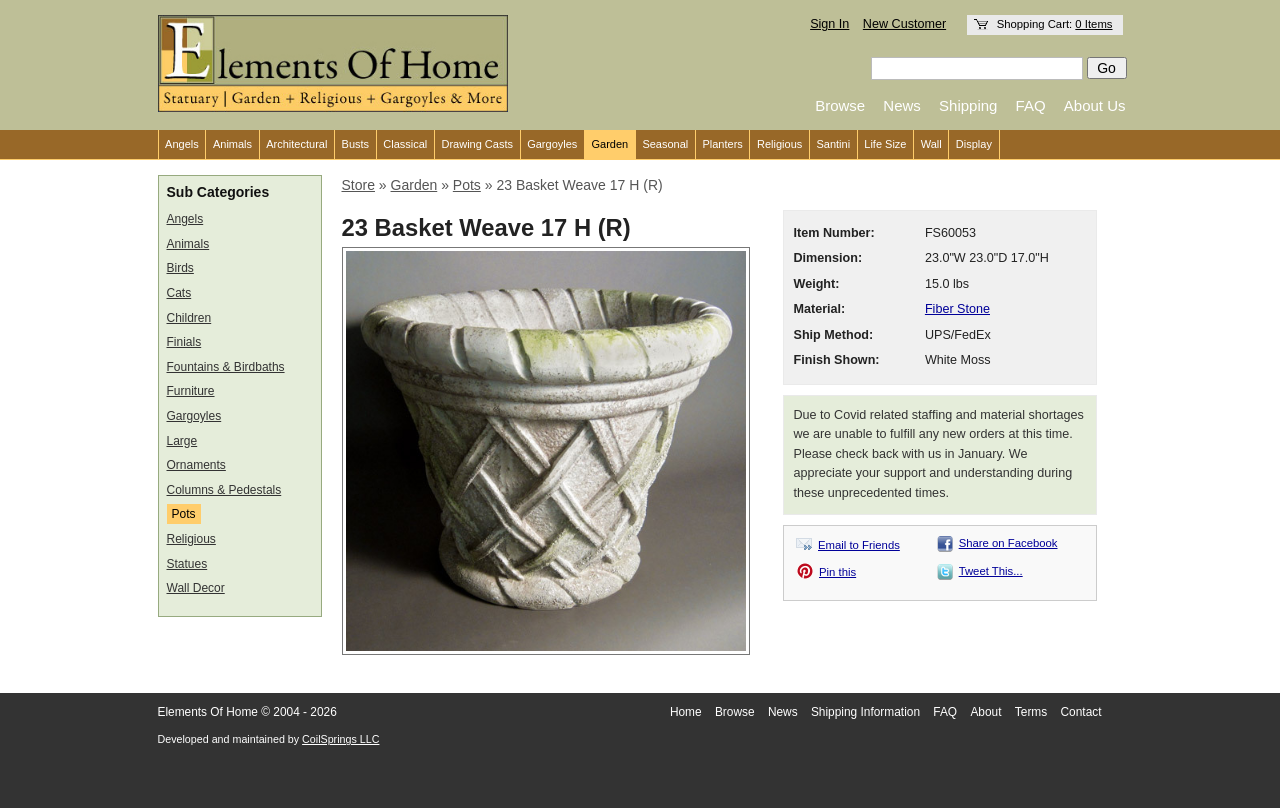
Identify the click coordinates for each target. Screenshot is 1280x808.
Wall (931, 144)
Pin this (837, 572)
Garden (610, 144)
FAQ (1031, 105)
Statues (187, 564)
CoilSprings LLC (340, 739)
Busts (356, 144)
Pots (184, 514)
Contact (1081, 712)
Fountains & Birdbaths (226, 367)
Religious (779, 144)
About (985, 712)
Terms (1031, 712)
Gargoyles (552, 144)
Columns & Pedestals (224, 490)
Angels (182, 144)
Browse (840, 105)
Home (686, 712)
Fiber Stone (957, 309)
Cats (179, 293)
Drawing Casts (477, 144)
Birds (180, 268)
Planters (722, 144)
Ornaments (196, 465)
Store (358, 185)
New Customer (904, 24)
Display (974, 144)
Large (182, 441)
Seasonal (665, 144)
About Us (1095, 105)
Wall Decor (196, 588)
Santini (833, 144)
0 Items (1093, 24)
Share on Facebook (1008, 543)
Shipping (968, 105)
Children (189, 318)
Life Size (885, 144)
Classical (405, 144)
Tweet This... (991, 571)
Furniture (191, 391)
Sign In (829, 24)
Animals (232, 144)
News (902, 105)
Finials (184, 342)
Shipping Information (865, 712)
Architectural (296, 144)
